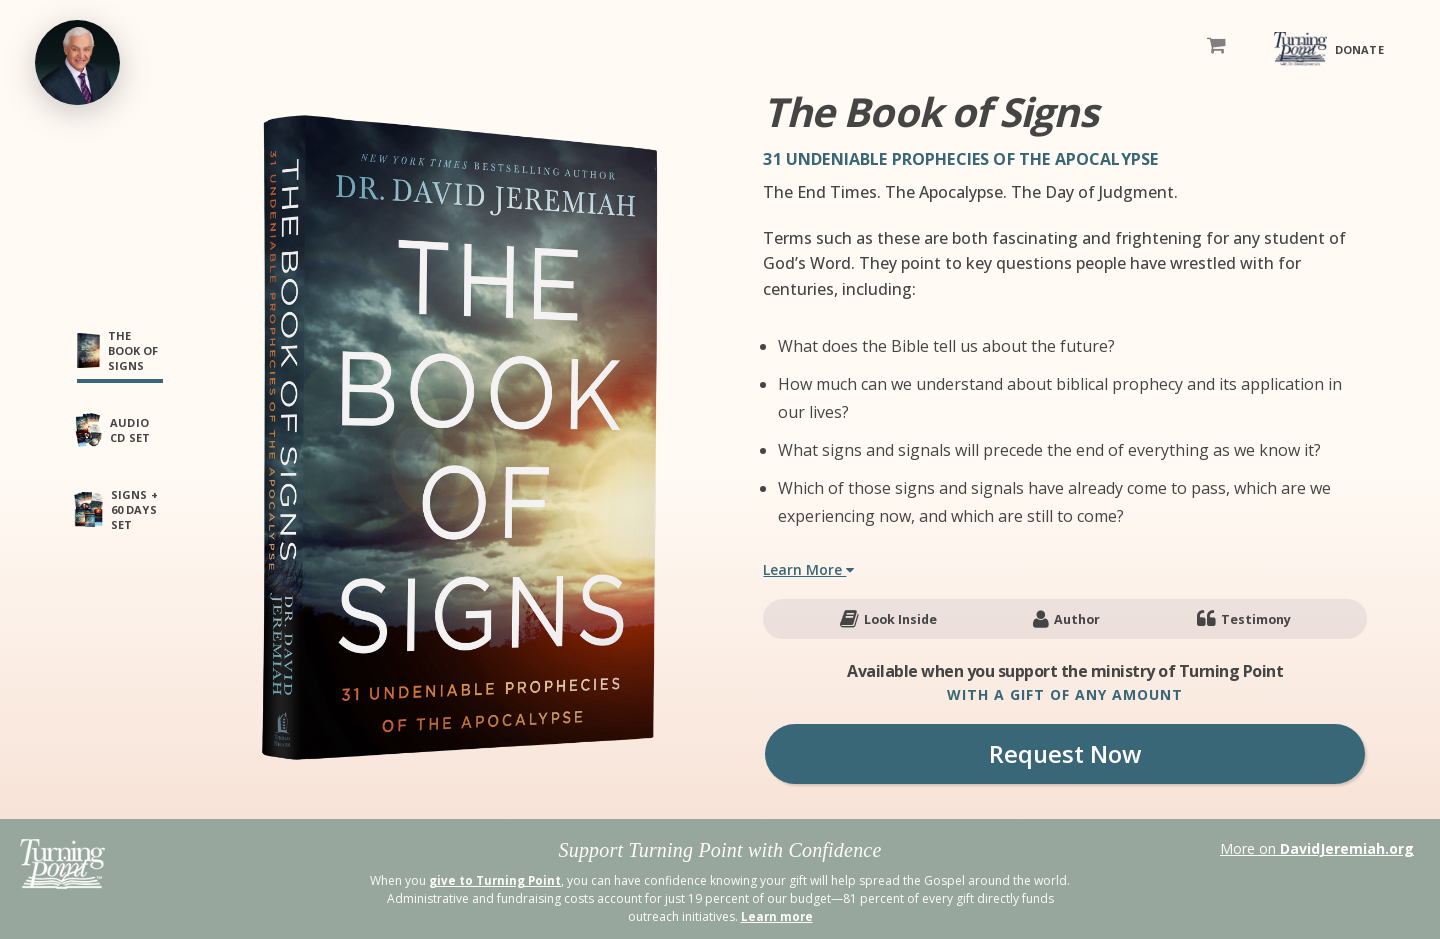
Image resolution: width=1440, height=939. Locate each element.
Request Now (1065, 753)
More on (1317, 848)
